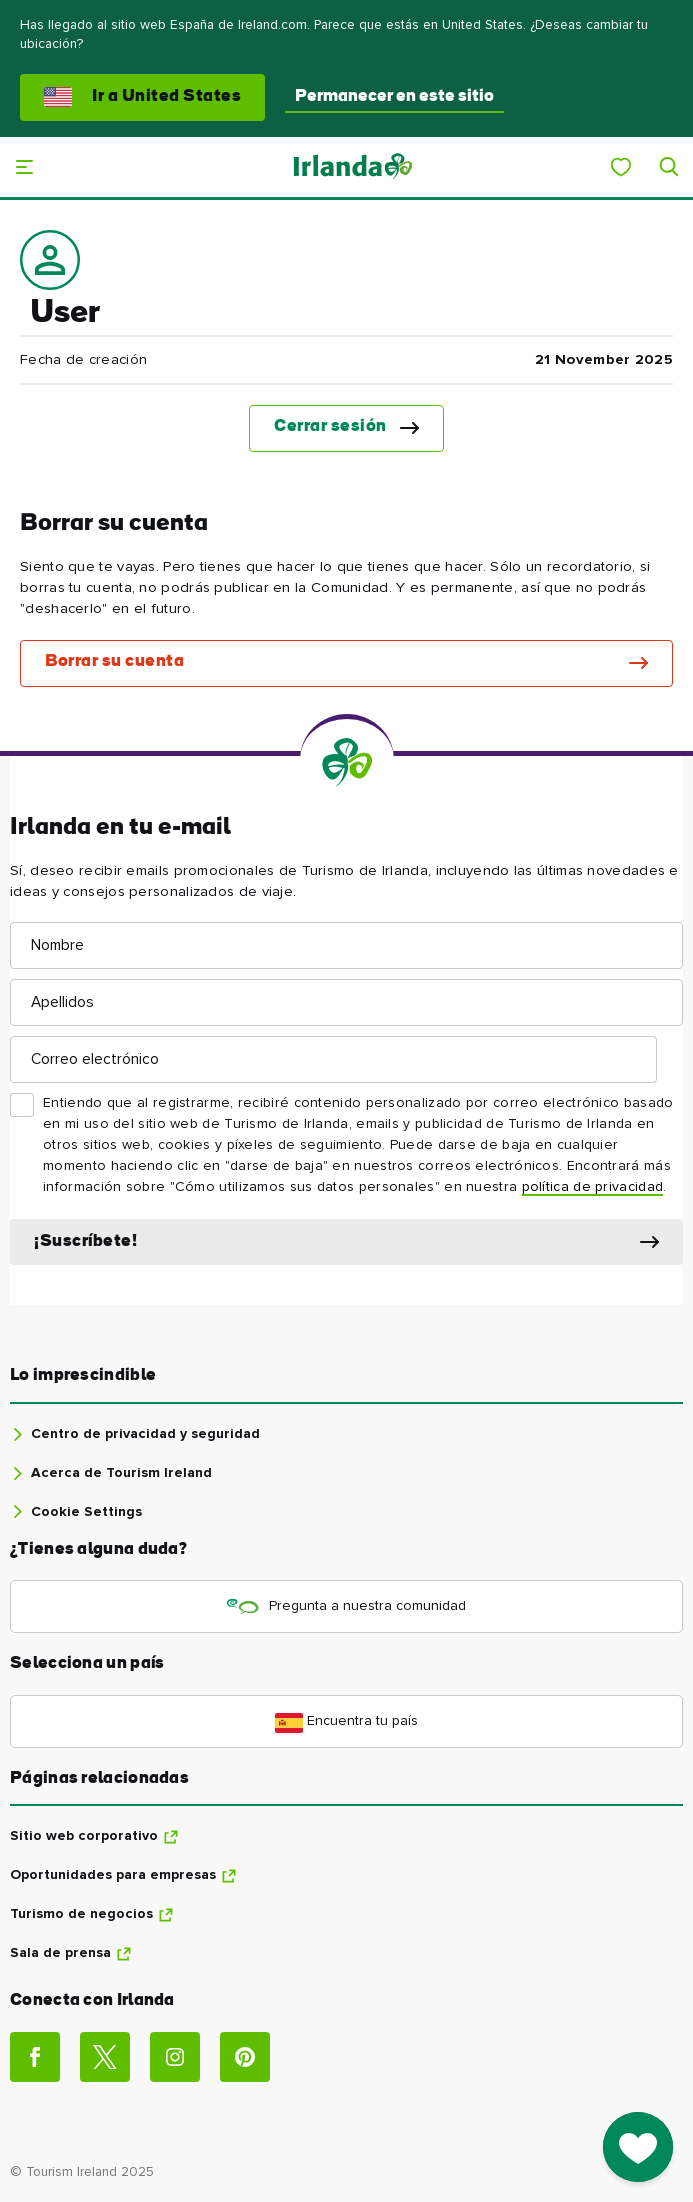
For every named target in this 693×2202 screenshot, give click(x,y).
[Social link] (35, 2057)
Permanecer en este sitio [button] (394, 96)
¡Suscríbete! (85, 1241)
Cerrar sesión (330, 426)
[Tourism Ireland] (352, 166)
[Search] (669, 167)
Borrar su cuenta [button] (114, 661)
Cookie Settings (86, 1512)
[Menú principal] (24, 167)
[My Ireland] (621, 167)
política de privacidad (593, 1187)
